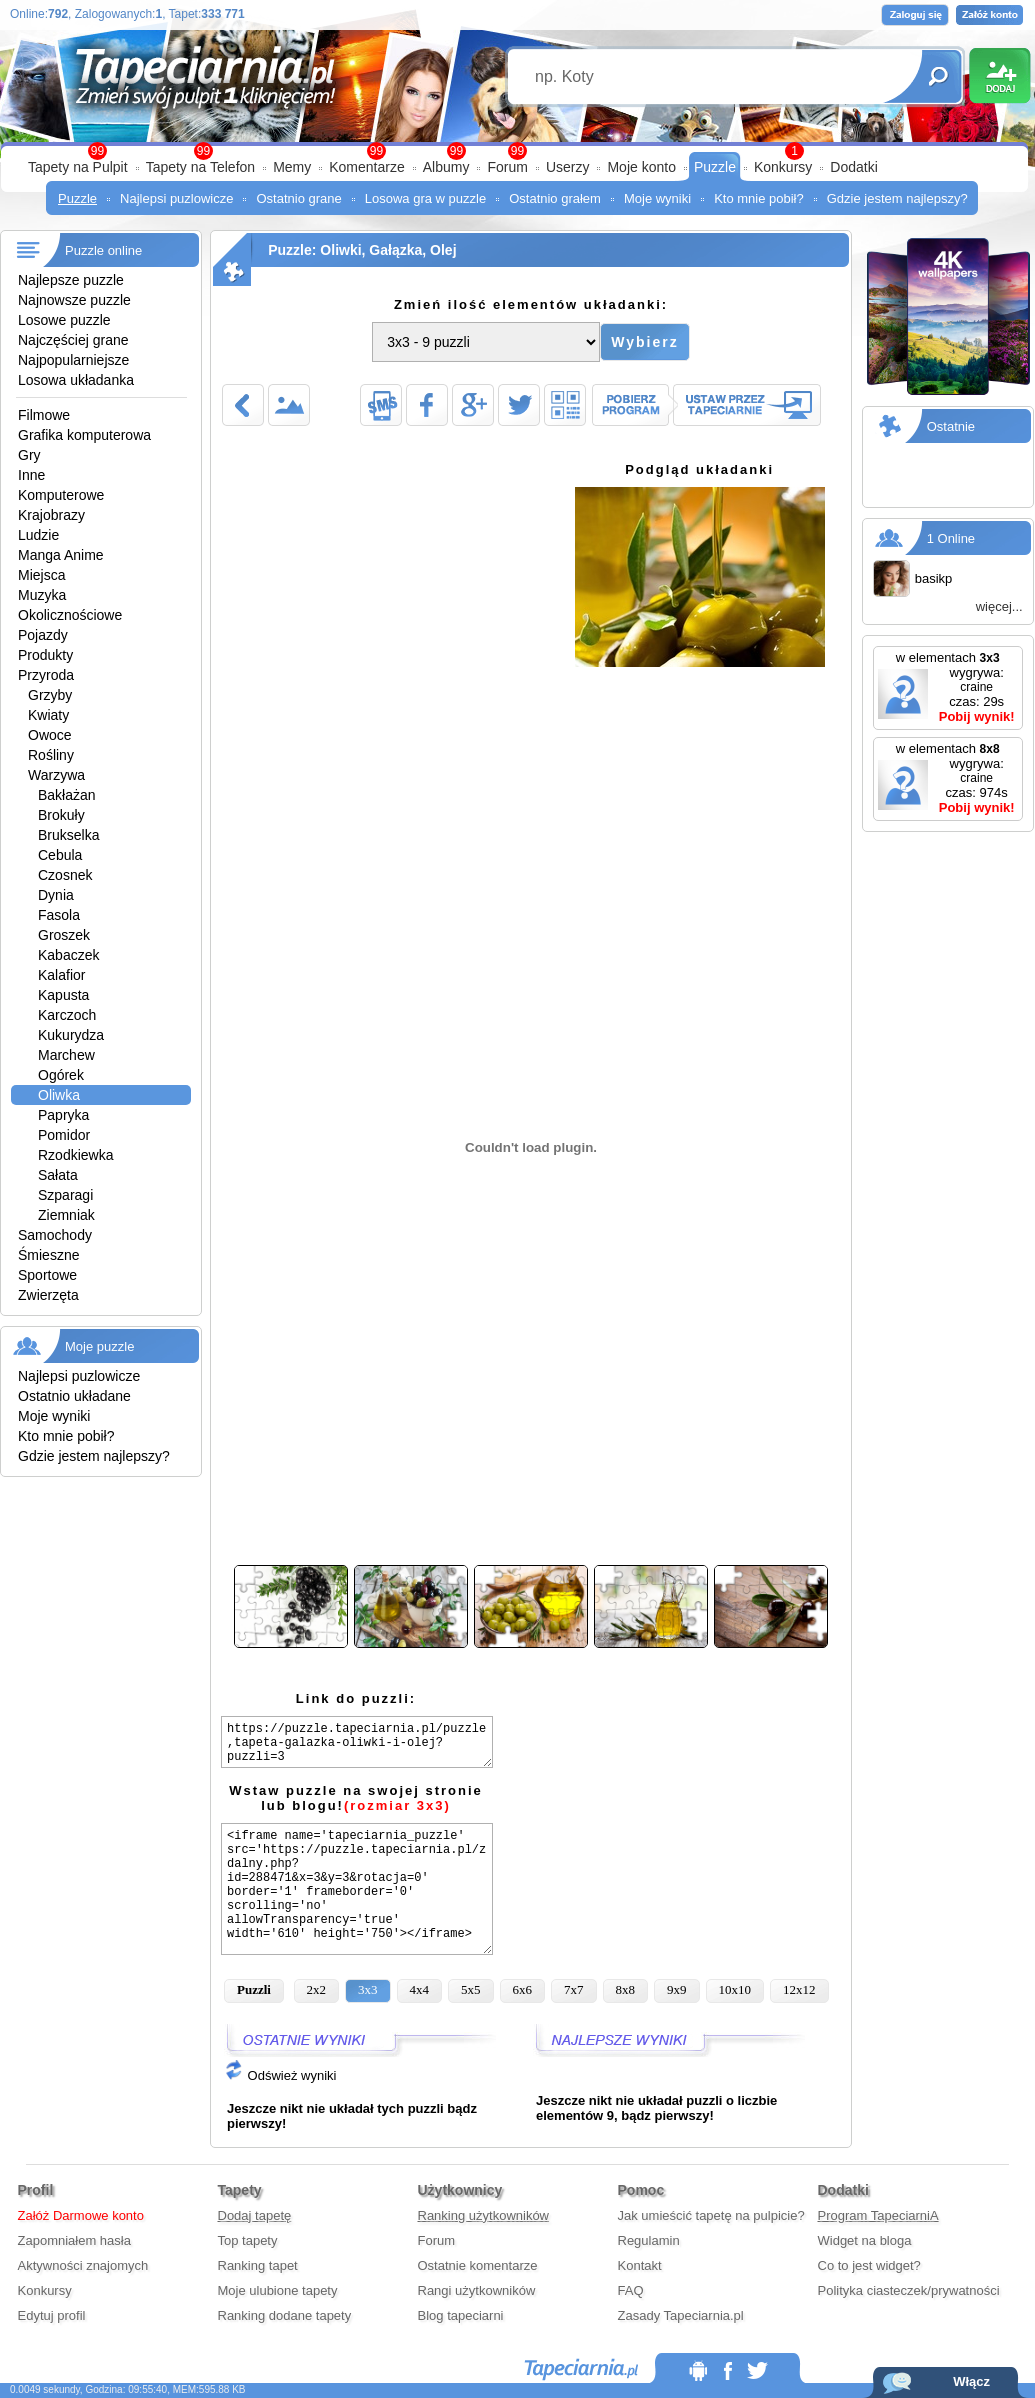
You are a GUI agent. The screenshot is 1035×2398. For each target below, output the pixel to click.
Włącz (971, 2381)
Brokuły (61, 815)
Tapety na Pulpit (78, 167)
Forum (507, 167)
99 (517, 151)
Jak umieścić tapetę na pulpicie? (711, 2215)
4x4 (420, 1989)
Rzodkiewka (75, 1155)
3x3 (368, 1989)
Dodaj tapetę (255, 2215)
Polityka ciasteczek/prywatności (909, 2290)
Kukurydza (71, 1035)
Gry (29, 455)
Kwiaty (48, 715)
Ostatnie (951, 426)
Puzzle (715, 167)
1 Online (951, 538)
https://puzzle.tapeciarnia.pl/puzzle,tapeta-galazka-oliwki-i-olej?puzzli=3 (357, 1742)
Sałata (58, 1175)
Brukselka (68, 835)
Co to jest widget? (869, 2265)
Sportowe (47, 1275)
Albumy (446, 167)
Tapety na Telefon (201, 167)
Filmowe (44, 415)
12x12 (799, 1989)
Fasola (59, 915)
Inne (31, 475)
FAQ (631, 2290)
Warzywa (56, 775)
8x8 (626, 1989)
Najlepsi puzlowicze (176, 198)
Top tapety (248, 2240)
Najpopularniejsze (73, 360)
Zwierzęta (48, 1295)
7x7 (574, 1989)
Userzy (568, 167)
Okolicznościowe (70, 615)
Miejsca (41, 575)
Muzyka (42, 595)
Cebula (60, 855)
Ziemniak (66, 1215)
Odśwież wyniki (280, 2075)
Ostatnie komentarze (478, 2265)
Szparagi (65, 1195)
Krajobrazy (51, 515)
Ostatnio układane (74, 1396)
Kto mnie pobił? (759, 198)
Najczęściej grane (73, 340)
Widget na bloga (865, 2240)
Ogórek (61, 1075)
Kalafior (61, 975)
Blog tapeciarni (461, 2315)
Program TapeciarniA (878, 2215)
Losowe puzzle (64, 320)
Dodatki (853, 167)
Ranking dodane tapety (285, 2315)
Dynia (56, 895)
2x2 (317, 1989)
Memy (292, 167)
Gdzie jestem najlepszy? (897, 198)
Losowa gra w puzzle (425, 198)
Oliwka (59, 1095)
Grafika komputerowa (84, 435)
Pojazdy (43, 635)
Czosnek (65, 875)
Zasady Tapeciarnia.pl (681, 2315)
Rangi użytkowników (477, 2290)
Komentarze (366, 167)
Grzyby (50, 695)
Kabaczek (68, 955)
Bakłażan (67, 795)
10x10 (735, 1989)
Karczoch (67, 1015)
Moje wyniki (657, 198)
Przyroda (46, 675)
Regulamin (649, 2240)
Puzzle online (103, 250)
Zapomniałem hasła (74, 2240)
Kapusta (63, 995)
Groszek (64, 935)
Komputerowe (61, 495)
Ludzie (38, 535)
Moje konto (641, 167)
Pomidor (64, 1135)
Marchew (66, 1055)
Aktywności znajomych (83, 2265)
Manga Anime (61, 555)
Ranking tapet (258, 2265)
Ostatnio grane (298, 198)
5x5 (471, 1989)
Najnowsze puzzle (74, 300)
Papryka (63, 1115)
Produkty (45, 655)
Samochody (55, 1235)
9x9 (677, 1989)
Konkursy (783, 167)
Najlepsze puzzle (71, 280)
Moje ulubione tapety (278, 2290)
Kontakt (640, 2265)
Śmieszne (48, 1255)
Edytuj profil (52, 2315)
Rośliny (51, 755)
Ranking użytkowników (484, 2215)
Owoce (50, 735)
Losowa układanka (76, 380)
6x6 (523, 1989)
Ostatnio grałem (555, 198)
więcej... (999, 606)
